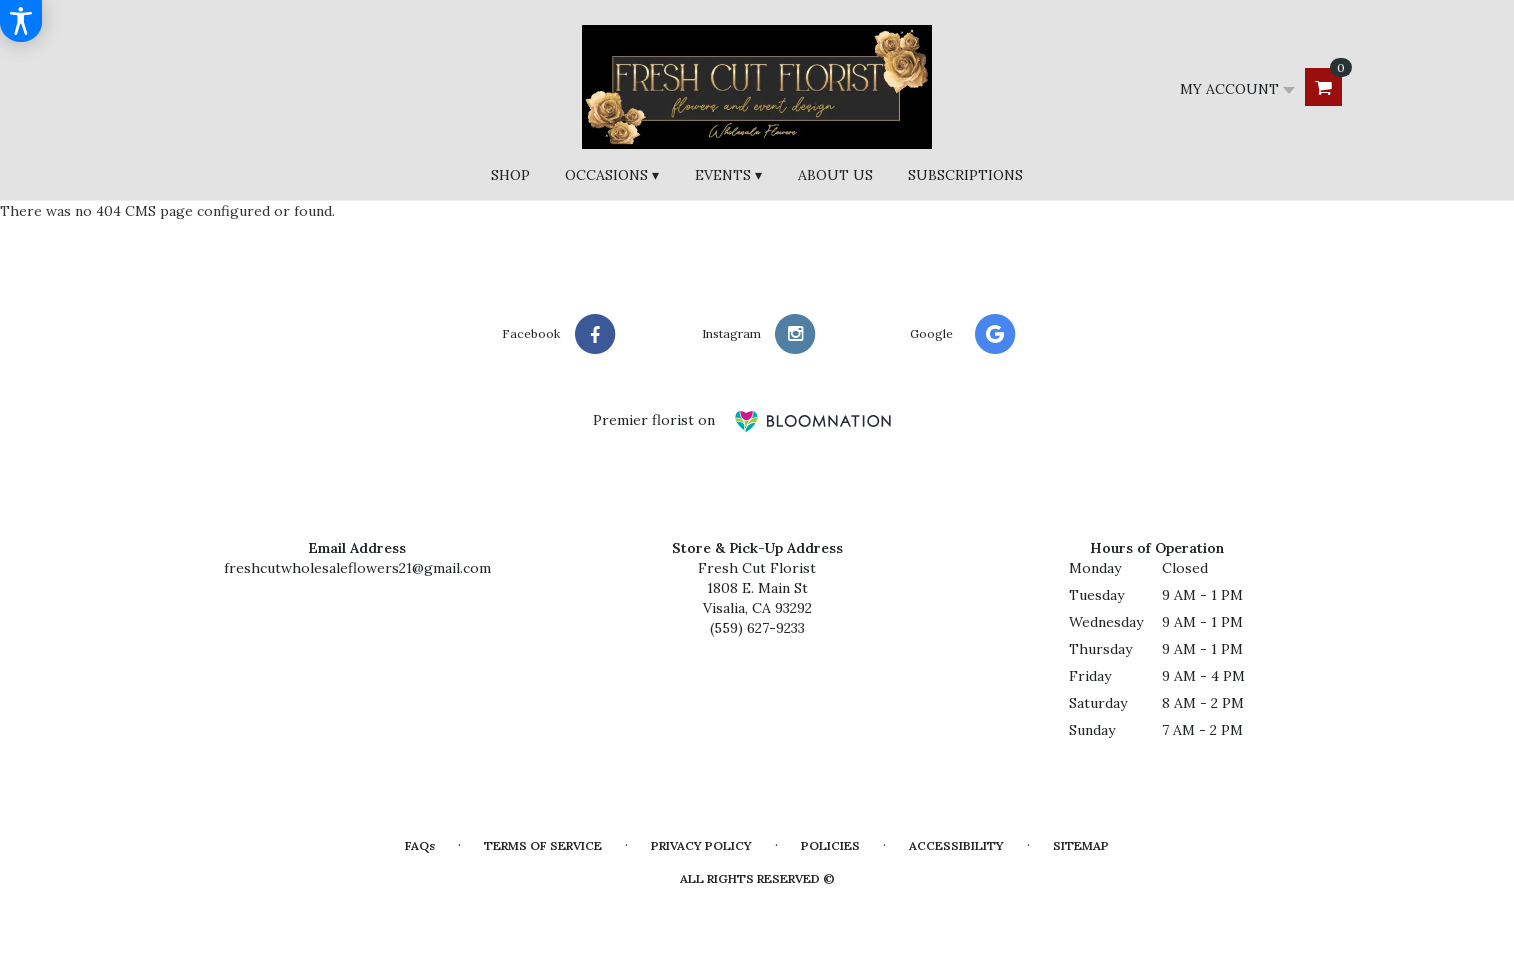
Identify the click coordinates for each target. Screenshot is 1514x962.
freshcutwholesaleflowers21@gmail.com (357, 568)
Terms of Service (543, 845)
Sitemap (1081, 845)
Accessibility (956, 845)
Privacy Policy (701, 845)
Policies (830, 845)
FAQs (420, 845)
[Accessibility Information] (21, 21)
